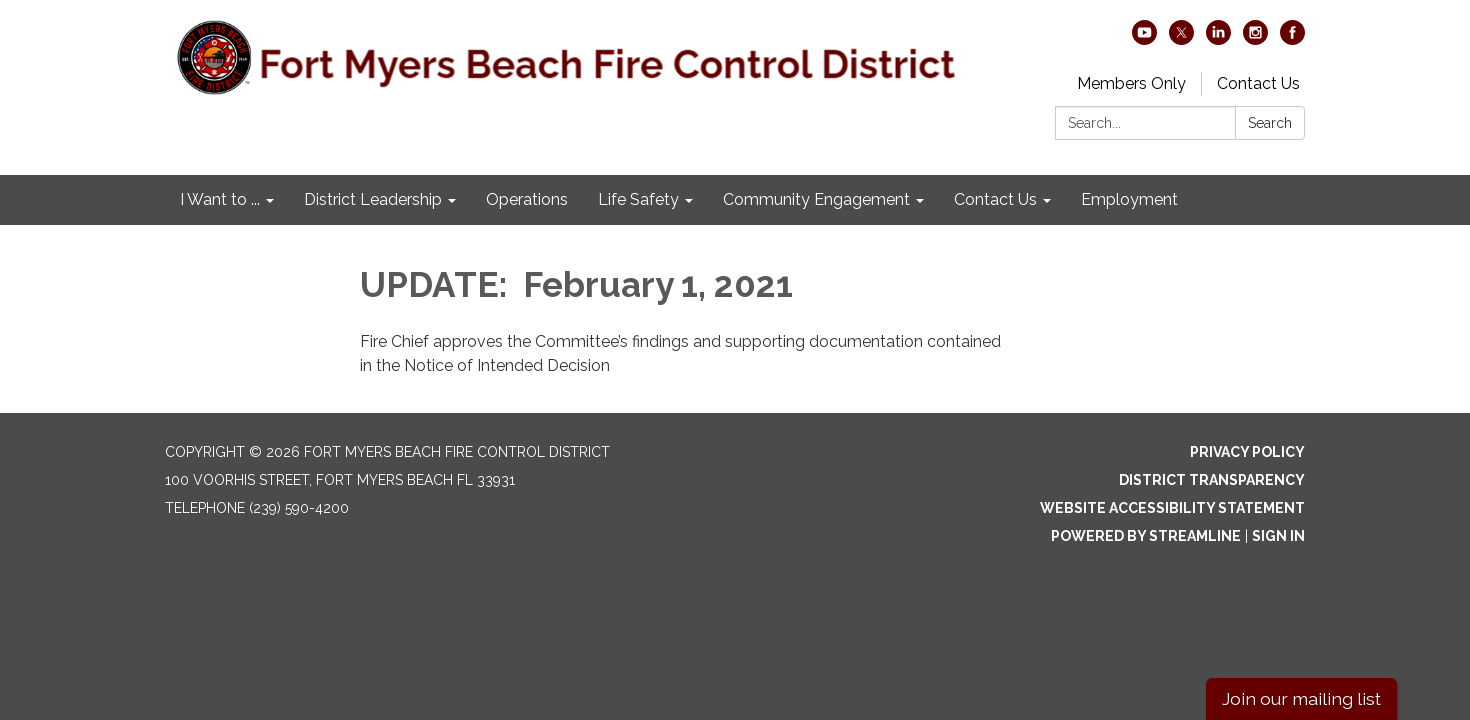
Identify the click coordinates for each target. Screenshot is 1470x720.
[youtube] (1144, 39)
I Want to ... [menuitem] (220, 199)
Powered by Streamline (1146, 536)
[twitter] (1181, 39)
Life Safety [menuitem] (638, 199)
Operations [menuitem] (527, 199)
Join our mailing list (1301, 698)
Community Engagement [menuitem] (816, 199)
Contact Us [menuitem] (995, 199)
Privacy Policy (1247, 452)
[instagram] (1255, 39)
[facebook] (1292, 39)
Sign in (1278, 536)
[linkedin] (1218, 39)
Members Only (1131, 83)
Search (1270, 123)
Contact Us (1258, 83)
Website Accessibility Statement (1172, 508)
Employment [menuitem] (1129, 199)
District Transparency (1212, 480)
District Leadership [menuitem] (373, 199)
